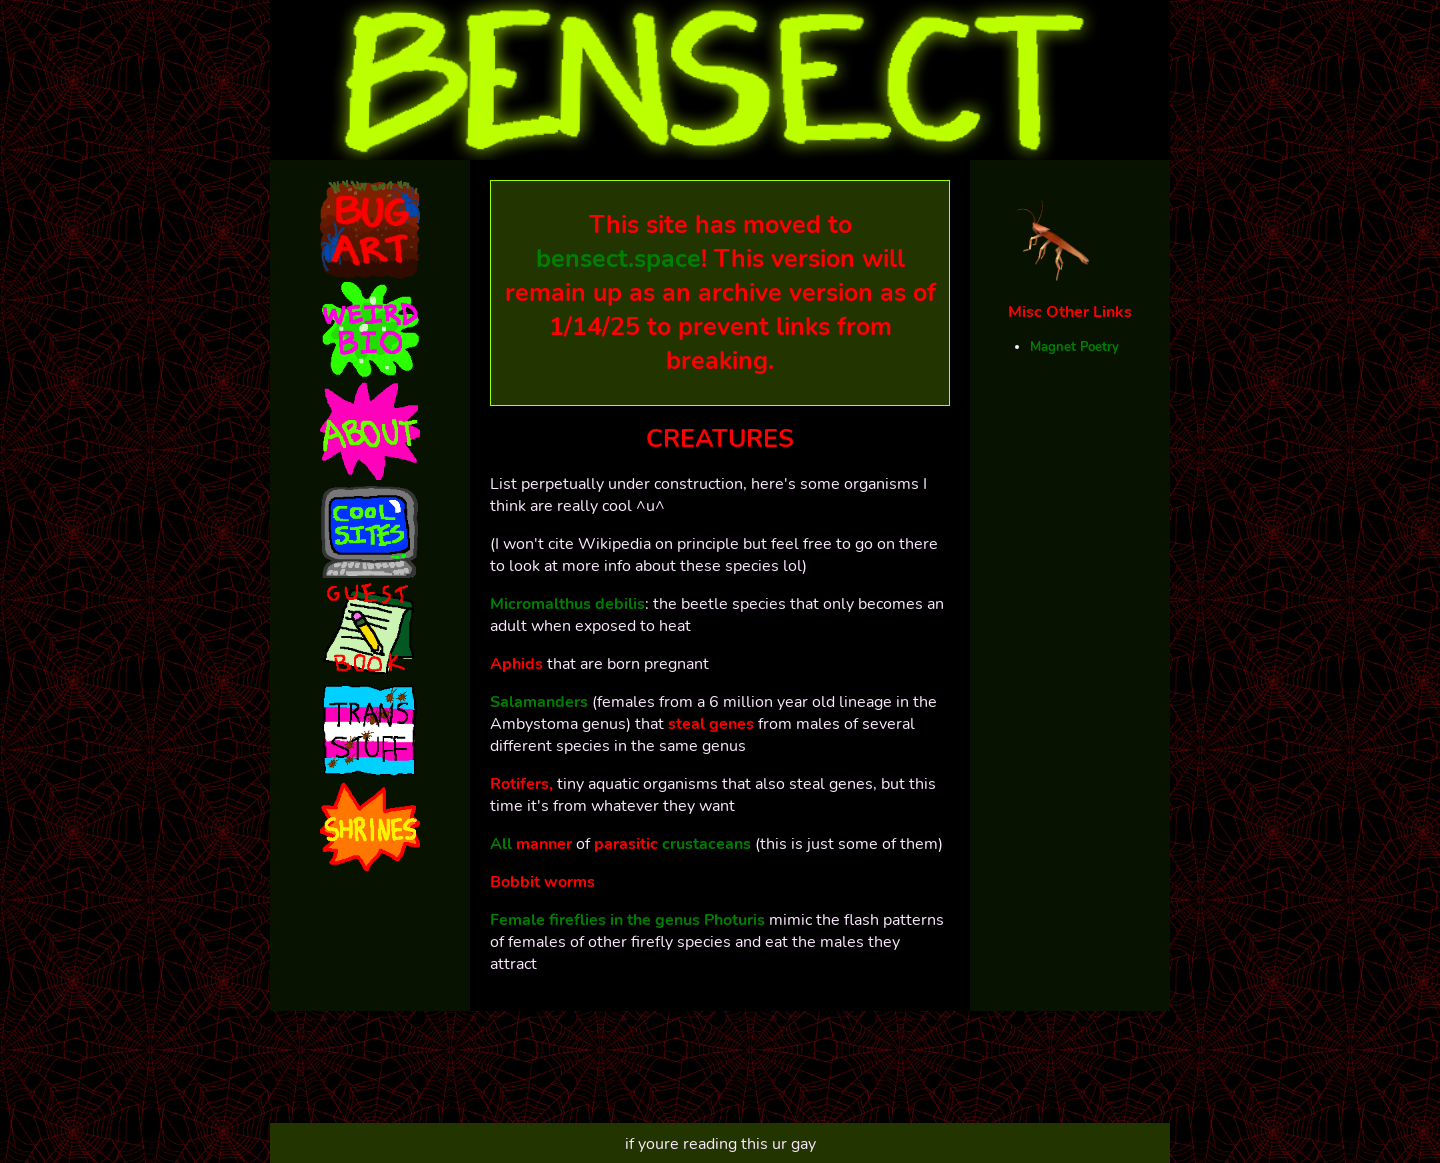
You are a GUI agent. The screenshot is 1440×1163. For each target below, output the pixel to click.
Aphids (516, 664)
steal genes (711, 724)
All (503, 844)
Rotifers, (521, 784)
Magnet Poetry (1074, 347)
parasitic (628, 844)
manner (546, 844)
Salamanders (539, 702)
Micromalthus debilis (567, 604)
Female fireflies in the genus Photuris (627, 920)
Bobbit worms (542, 882)
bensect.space (618, 259)
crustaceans (706, 844)
